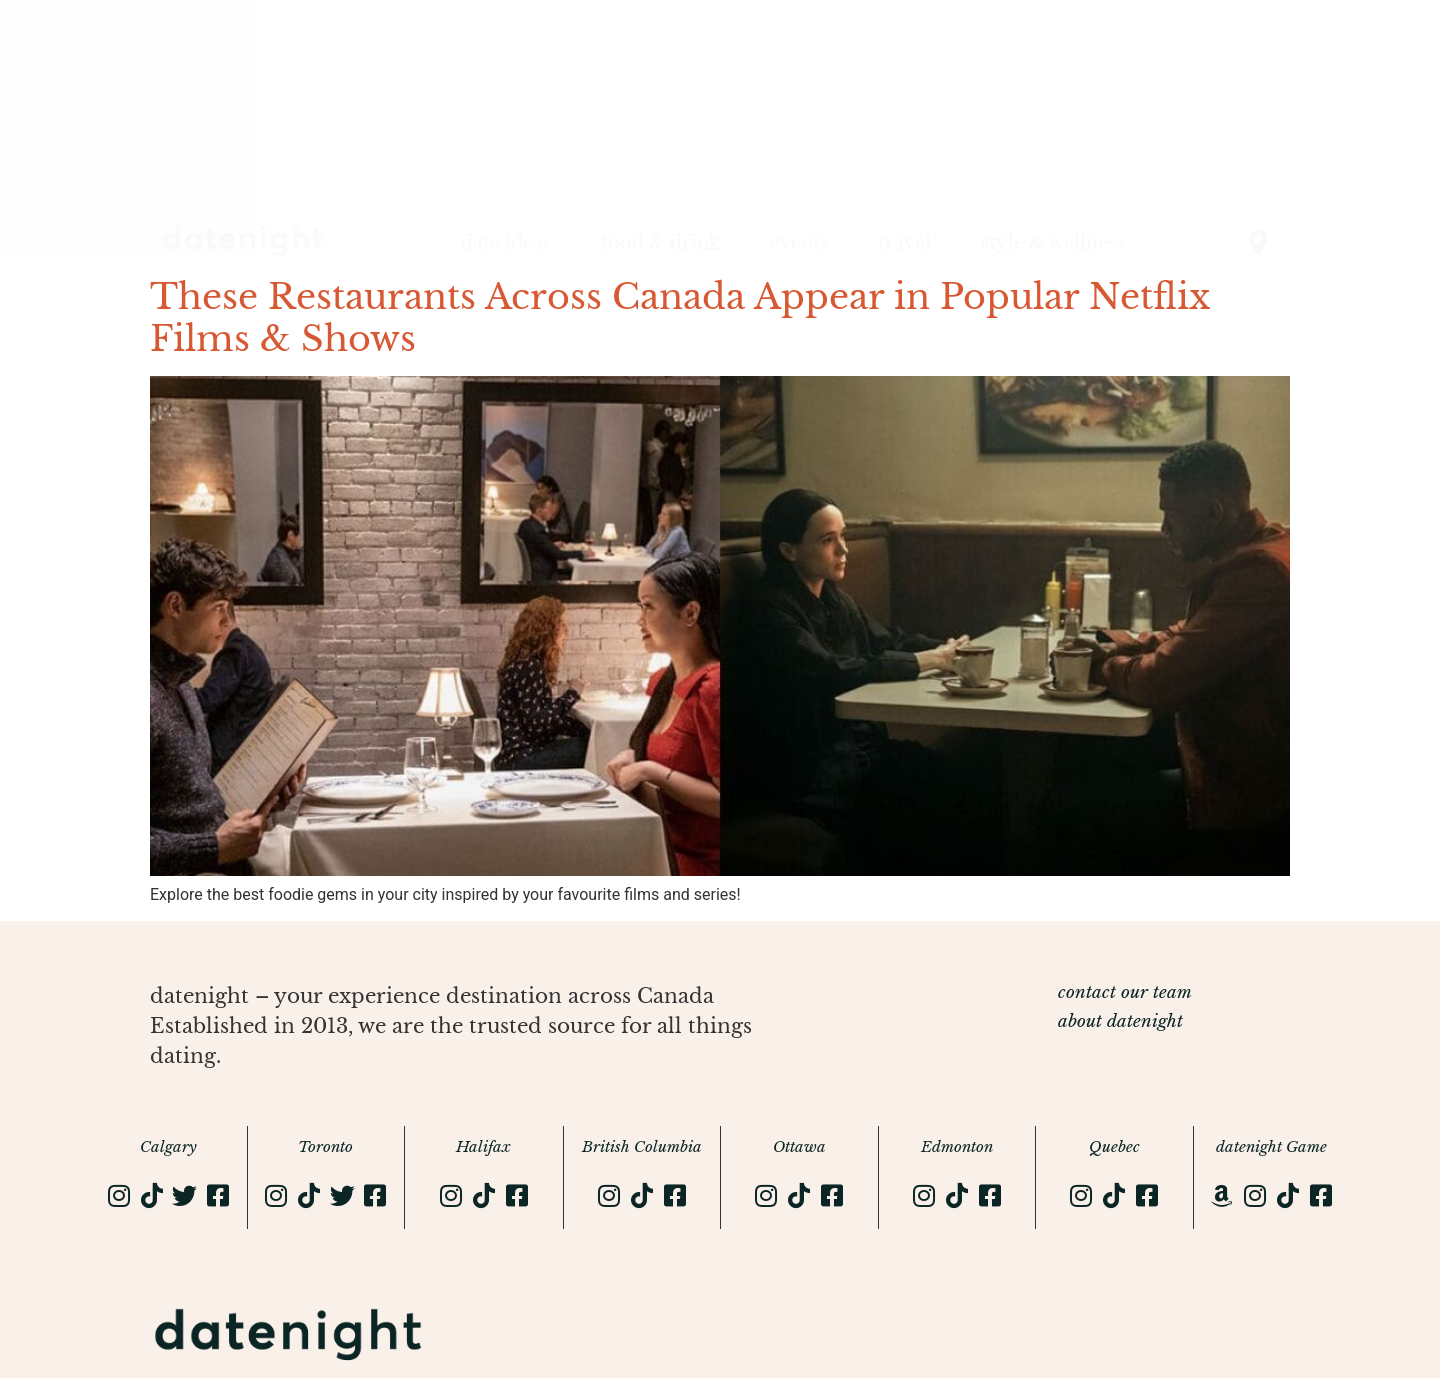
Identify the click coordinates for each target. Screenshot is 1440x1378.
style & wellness (1052, 243)
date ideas (506, 243)
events (799, 243)
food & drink (660, 243)
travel (904, 243)
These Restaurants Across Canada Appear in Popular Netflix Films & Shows (680, 317)
